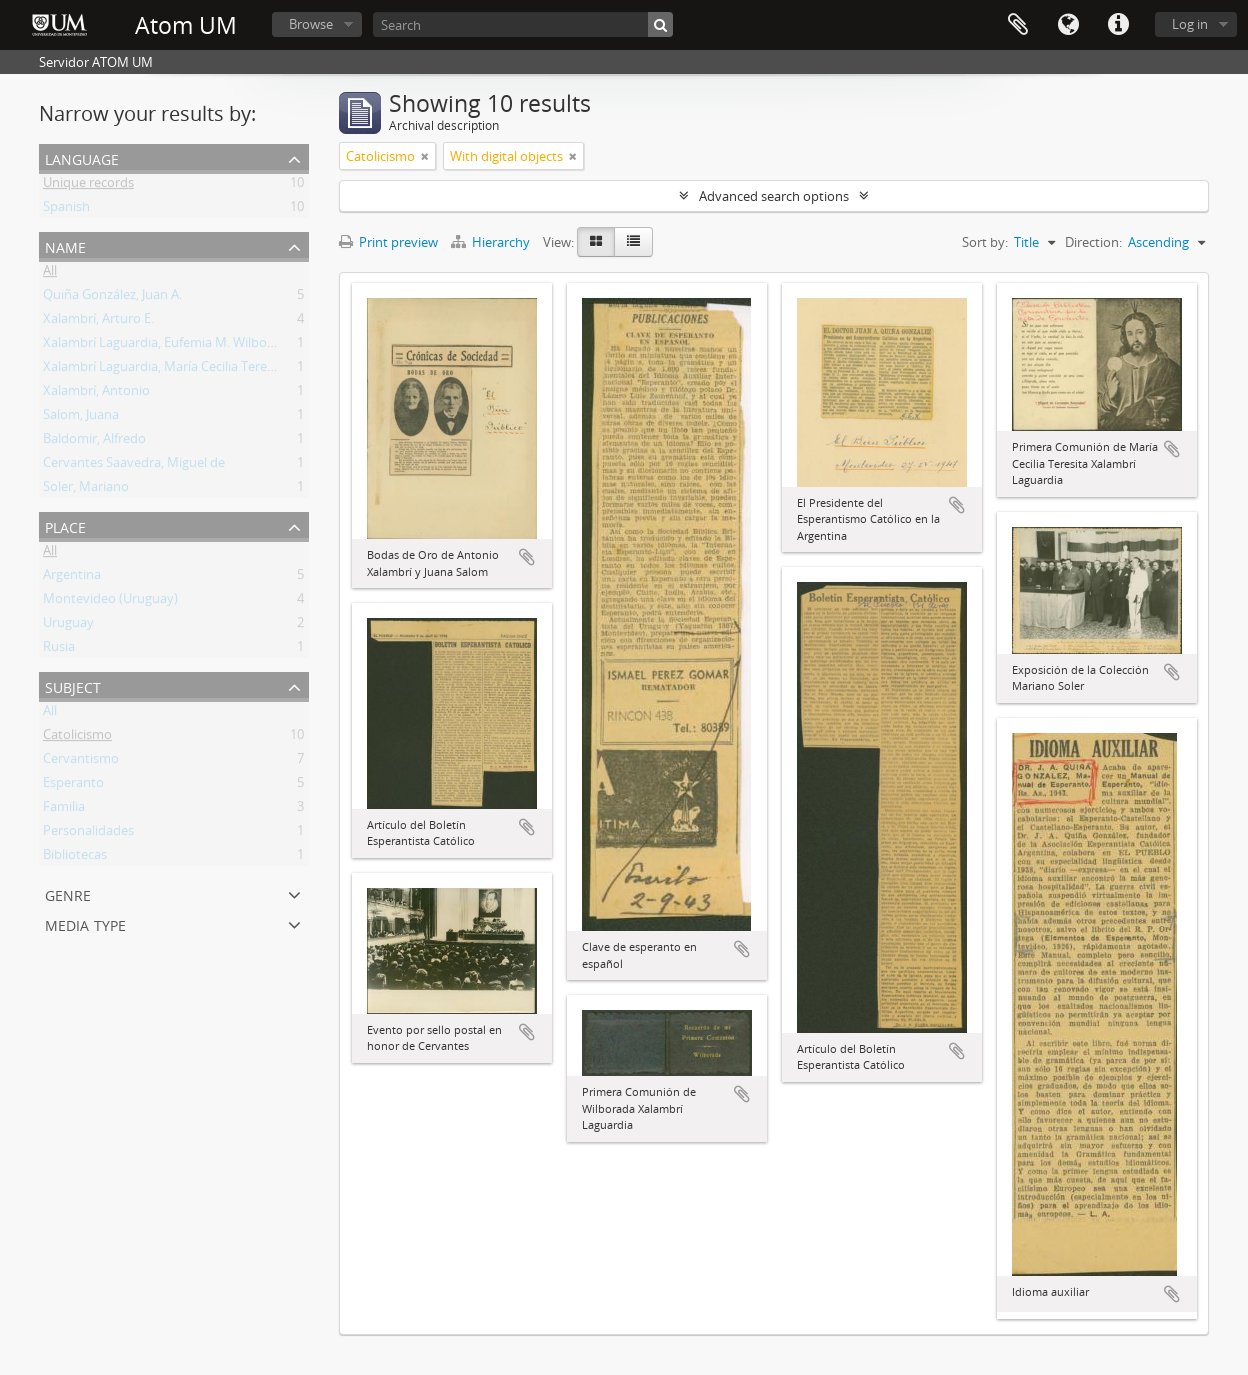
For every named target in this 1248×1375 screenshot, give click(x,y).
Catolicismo (77, 738)
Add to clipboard (527, 557)
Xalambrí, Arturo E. (98, 322)
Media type (85, 923)
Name (65, 245)
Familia (64, 810)
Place (65, 525)
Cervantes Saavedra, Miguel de (134, 466)
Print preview (388, 242)
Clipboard (1018, 25)
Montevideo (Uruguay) (110, 602)
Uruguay (68, 626)
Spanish (66, 210)
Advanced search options (774, 196)
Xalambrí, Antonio (96, 394)
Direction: (1093, 242)
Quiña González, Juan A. (112, 298)
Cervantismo (81, 762)
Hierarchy (492, 242)
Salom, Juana (81, 418)
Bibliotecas (75, 858)
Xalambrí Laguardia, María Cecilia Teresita (165, 370)
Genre (68, 893)
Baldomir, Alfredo (94, 442)
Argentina (72, 578)
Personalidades (88, 834)
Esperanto (73, 786)
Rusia (59, 650)
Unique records (88, 186)
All (50, 274)
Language (1068, 25)
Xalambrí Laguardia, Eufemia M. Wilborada (168, 346)
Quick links (1118, 25)
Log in (1190, 24)
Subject (73, 685)
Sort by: (985, 242)
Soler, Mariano (86, 490)
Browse (311, 24)
